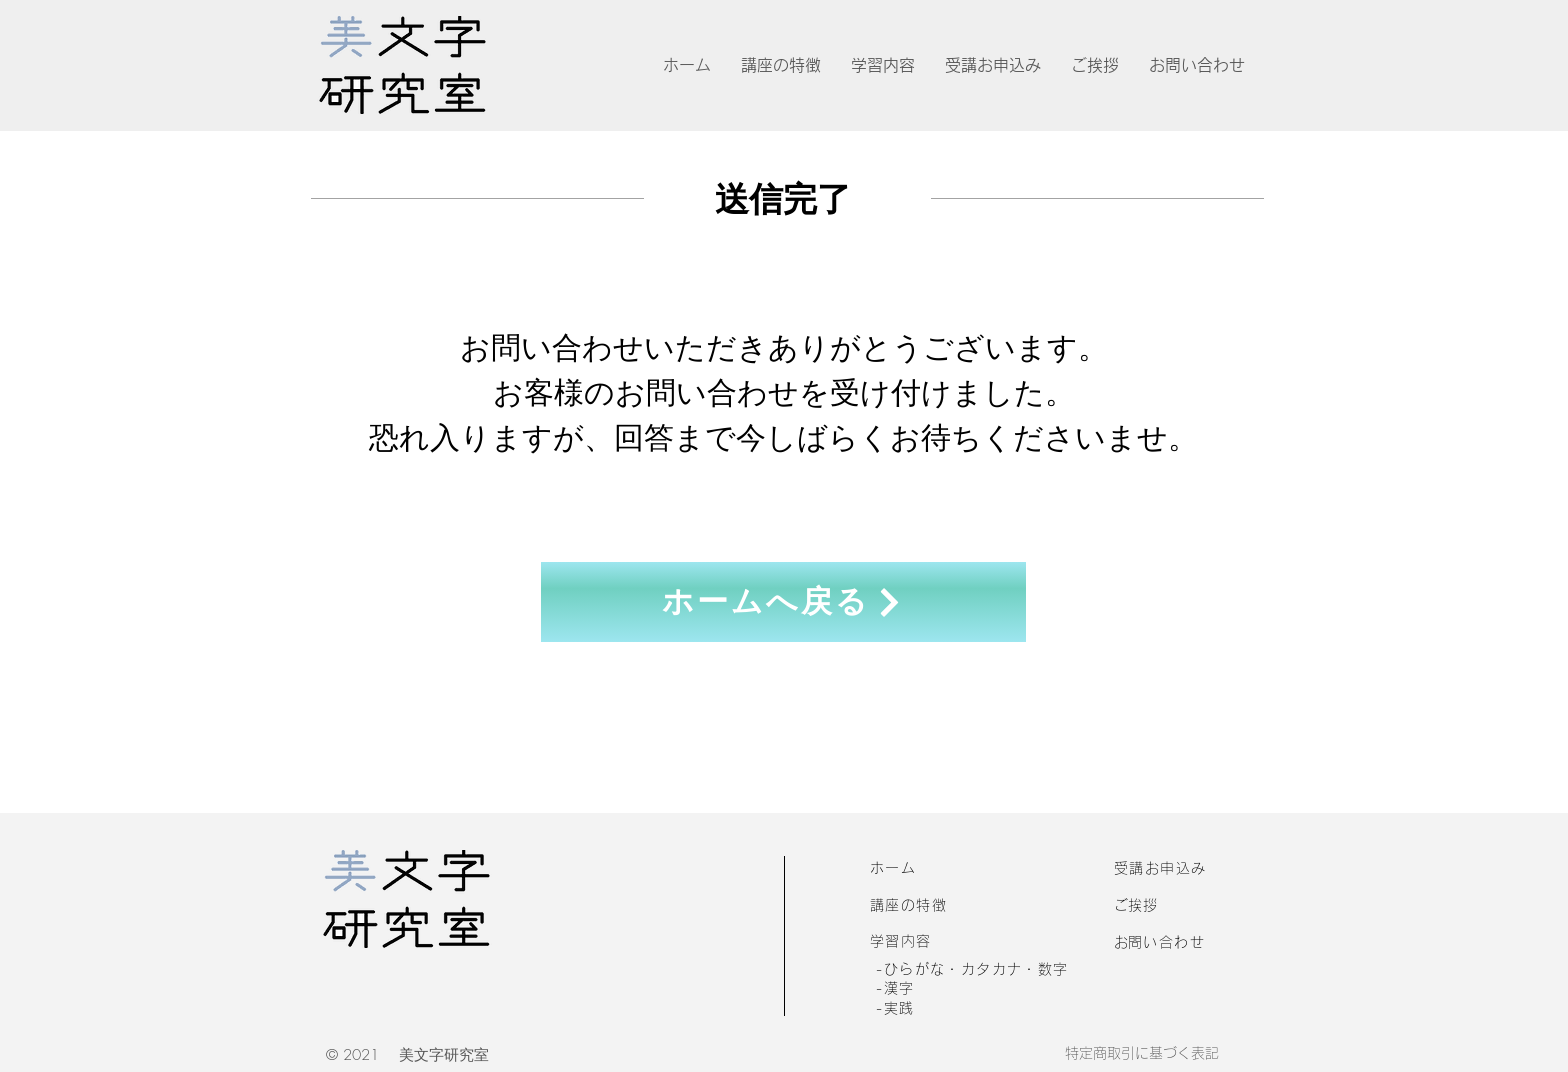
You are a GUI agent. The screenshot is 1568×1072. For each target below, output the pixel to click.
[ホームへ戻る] (783, 602)
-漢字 (895, 988)
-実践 (895, 1008)
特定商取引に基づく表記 (1142, 1053)
